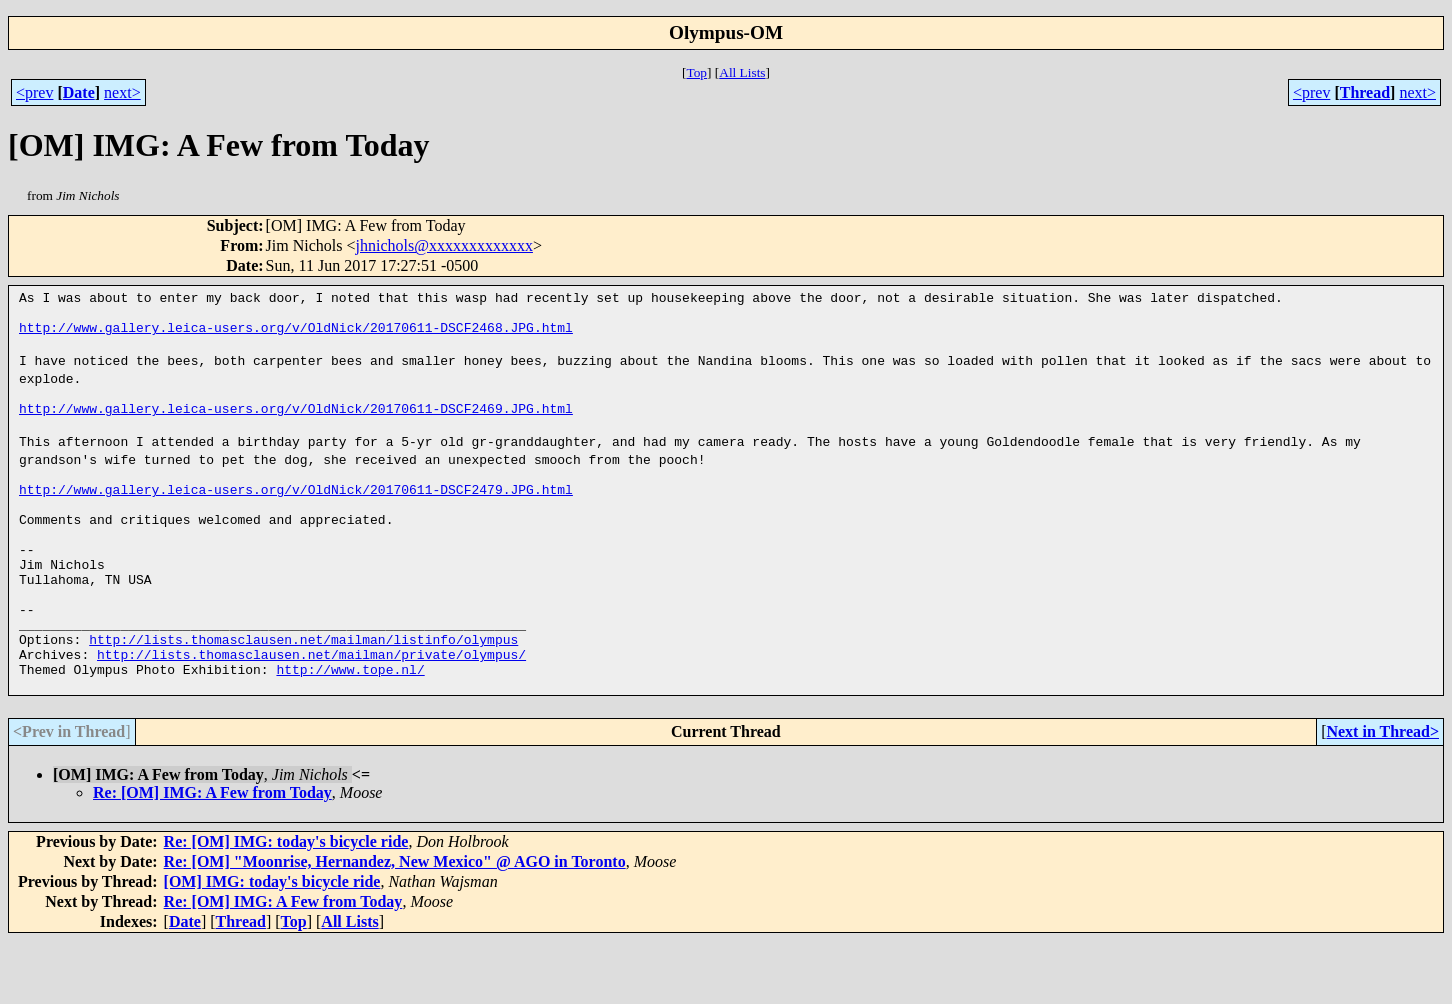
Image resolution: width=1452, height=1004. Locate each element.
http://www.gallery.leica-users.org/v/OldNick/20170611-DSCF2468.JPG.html (296, 333)
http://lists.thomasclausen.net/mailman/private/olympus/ (311, 711)
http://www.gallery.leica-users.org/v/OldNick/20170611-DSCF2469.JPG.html (296, 423)
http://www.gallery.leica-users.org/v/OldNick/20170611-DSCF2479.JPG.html (296, 513)
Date (79, 92)
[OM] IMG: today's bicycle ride (272, 944)
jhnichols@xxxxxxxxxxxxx (444, 245)
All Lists (742, 72)
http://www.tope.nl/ (350, 729)
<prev (34, 92)
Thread (1365, 92)
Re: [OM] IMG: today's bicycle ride (286, 904)
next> (122, 92)
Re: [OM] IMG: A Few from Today (212, 855)
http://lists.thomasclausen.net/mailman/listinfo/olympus (303, 693)
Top (696, 72)
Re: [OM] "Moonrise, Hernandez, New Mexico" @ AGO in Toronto (395, 924)
